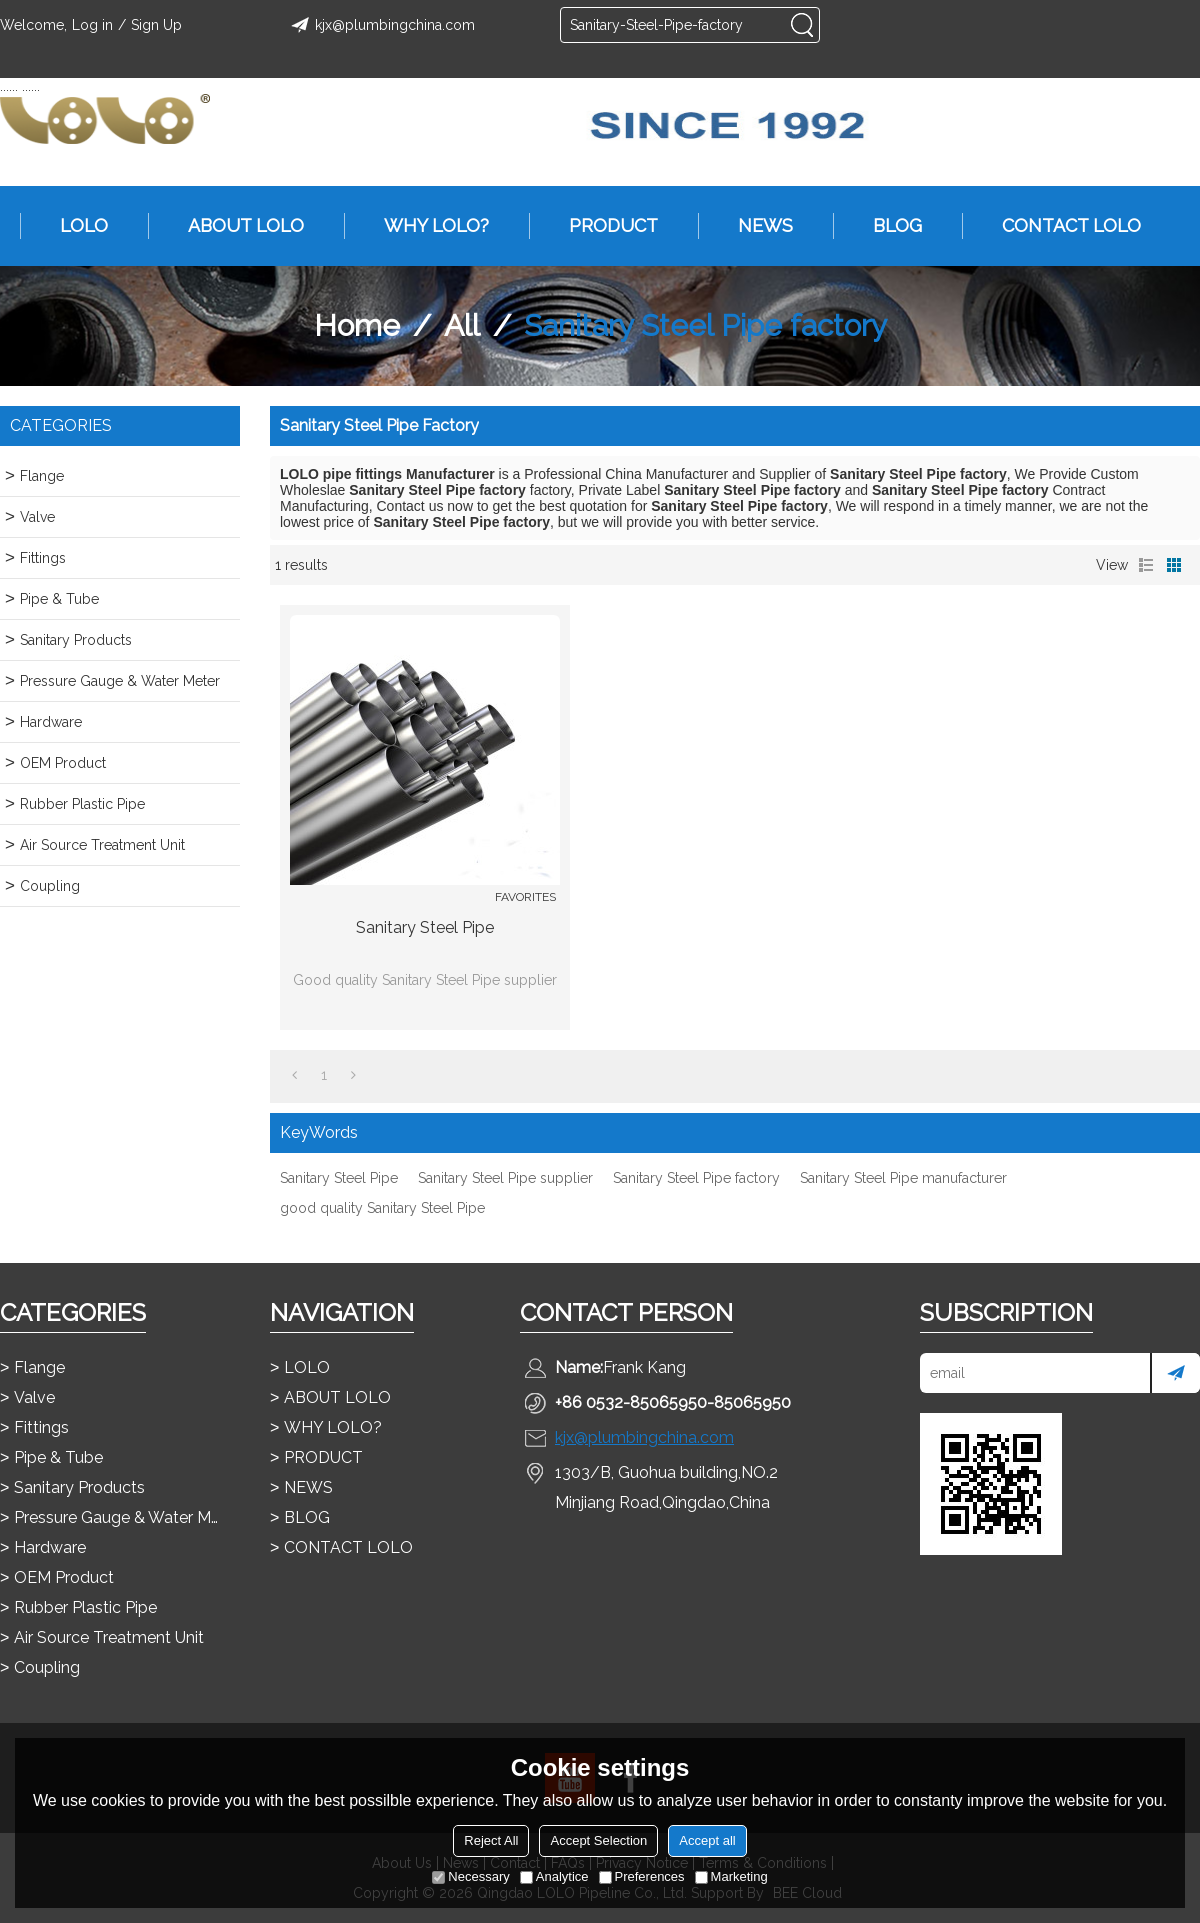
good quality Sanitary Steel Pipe (382, 1208)
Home (357, 325)
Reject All (491, 1840)
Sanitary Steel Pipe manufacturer (903, 1178)
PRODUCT (603, 226)
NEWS (755, 226)
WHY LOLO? (426, 226)
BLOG (887, 226)
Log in (92, 25)
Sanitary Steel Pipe (425, 927)
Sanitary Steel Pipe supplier (505, 1178)
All (462, 325)
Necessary (470, 1876)
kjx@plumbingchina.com (380, 25)
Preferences (642, 1876)
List (1146, 565)
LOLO (74, 226)
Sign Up (156, 25)
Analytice (554, 1876)
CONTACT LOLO (1061, 226)
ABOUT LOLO (236, 226)
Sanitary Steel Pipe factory (696, 1178)
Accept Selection (598, 1840)
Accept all (707, 1840)
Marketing (731, 1876)
